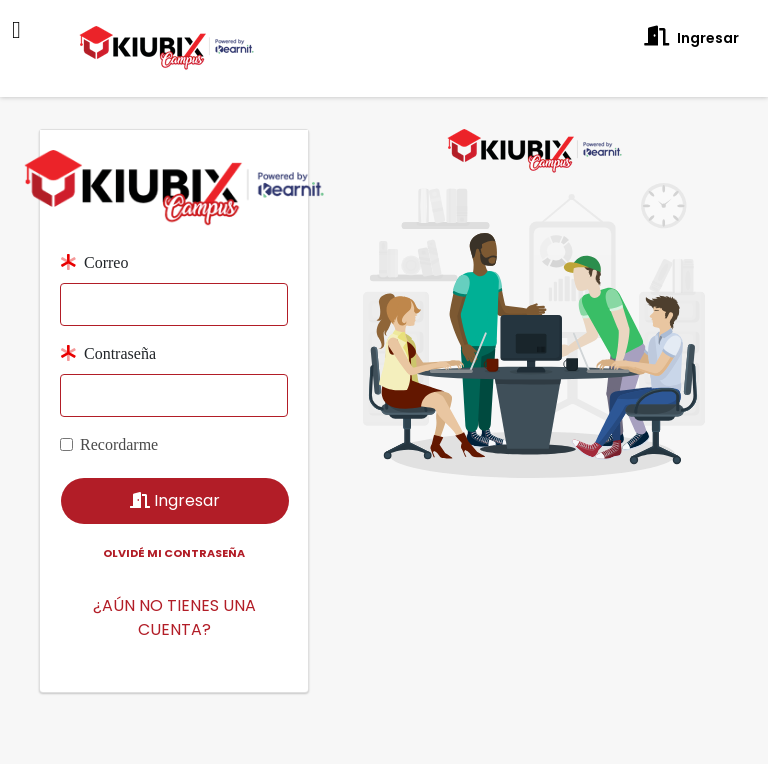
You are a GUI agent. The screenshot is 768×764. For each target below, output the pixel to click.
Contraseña (108, 331)
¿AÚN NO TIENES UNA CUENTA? (174, 595)
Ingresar (691, 37)
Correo (94, 240)
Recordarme (119, 422)
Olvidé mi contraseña (174, 531)
